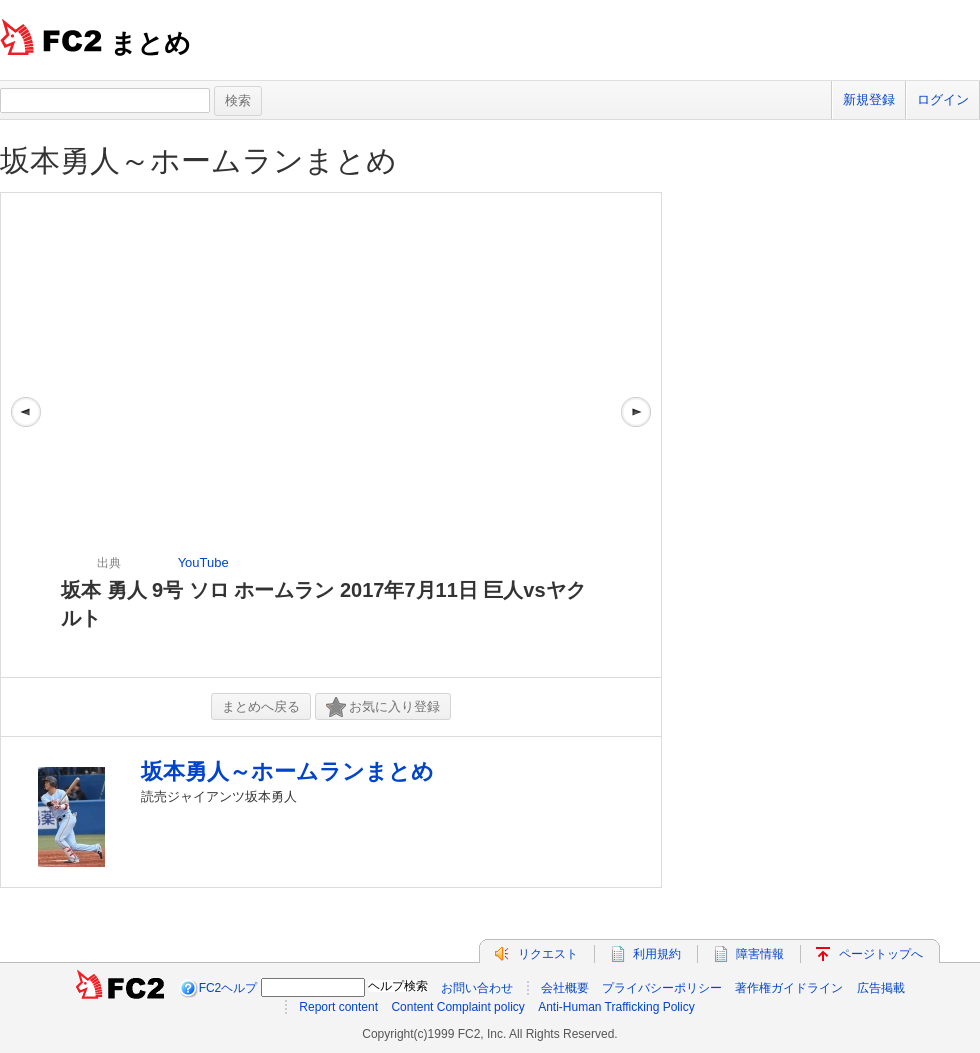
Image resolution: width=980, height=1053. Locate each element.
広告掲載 (881, 988)
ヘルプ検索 (398, 986)
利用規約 (657, 954)
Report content (338, 1007)
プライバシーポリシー (662, 988)
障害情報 (760, 954)
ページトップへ (881, 954)
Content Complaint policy (457, 1007)
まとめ (150, 43)
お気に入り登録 (383, 707)
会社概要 (565, 988)
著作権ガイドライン (789, 988)
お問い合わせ (477, 988)
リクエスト (548, 954)
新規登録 (869, 99)
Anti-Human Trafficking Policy (616, 1007)
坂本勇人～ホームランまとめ (198, 160)
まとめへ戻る (261, 706)
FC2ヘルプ (228, 988)
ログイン (943, 99)
